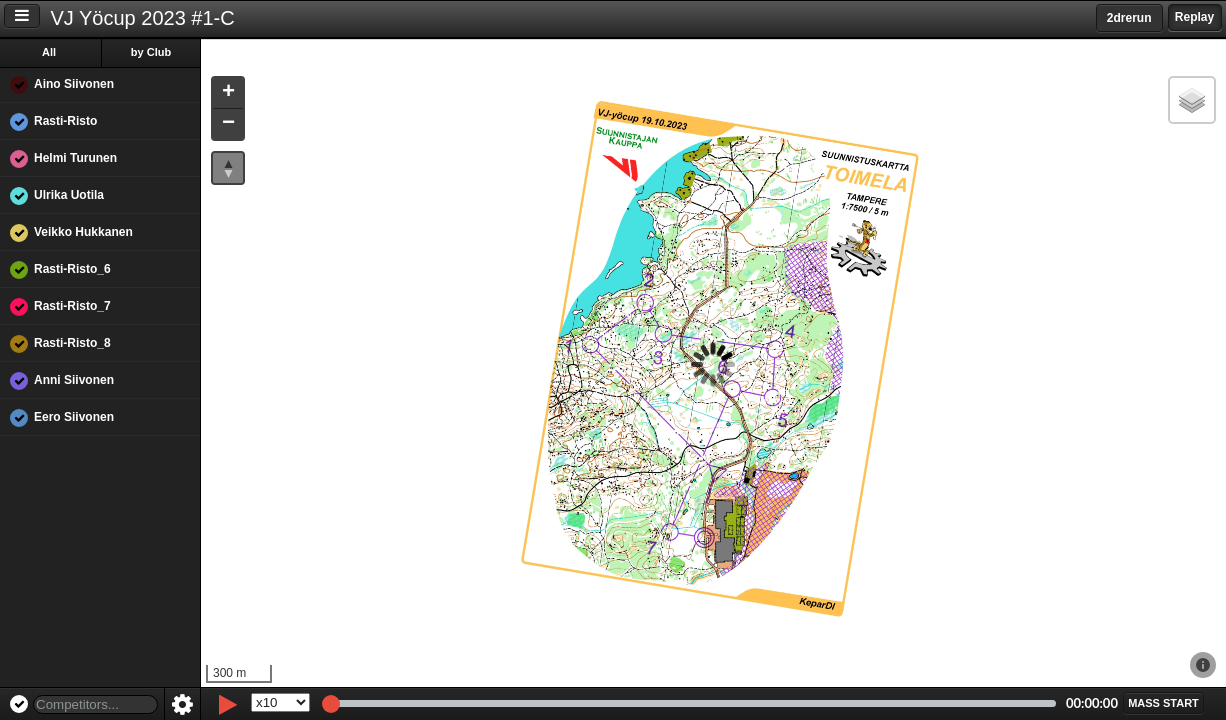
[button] (228, 93)
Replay (1194, 17)
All (49, 52)
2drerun (1129, 18)
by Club (151, 52)
